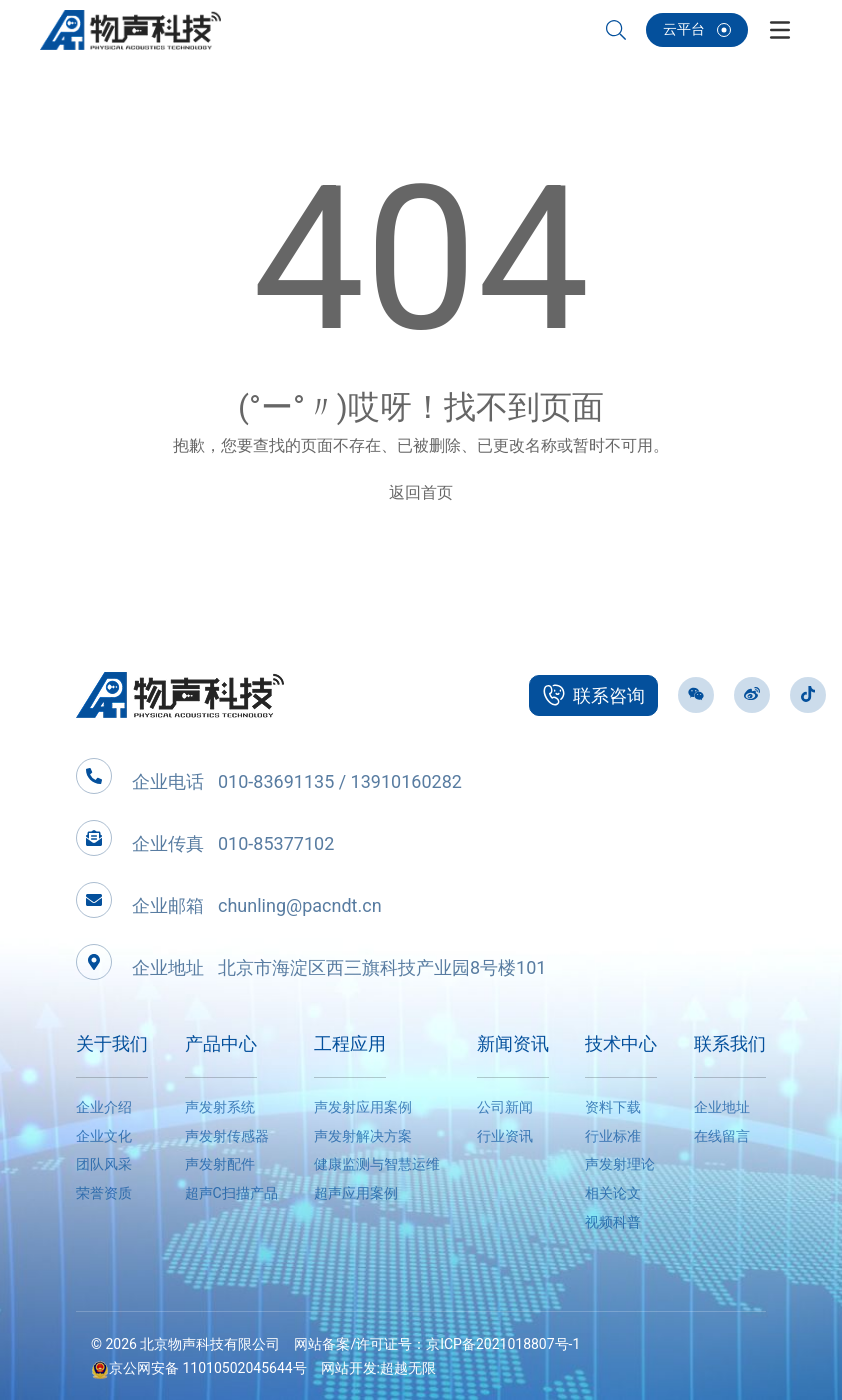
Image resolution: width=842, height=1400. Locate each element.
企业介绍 (104, 1107)
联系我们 (730, 1043)
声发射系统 (220, 1107)
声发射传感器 (227, 1136)
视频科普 (613, 1222)
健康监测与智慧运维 (377, 1164)
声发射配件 (220, 1164)
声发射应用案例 (363, 1107)
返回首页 (421, 492)
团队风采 (104, 1164)
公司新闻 (505, 1107)
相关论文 (613, 1193)
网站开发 (349, 1368)
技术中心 (621, 1043)
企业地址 (722, 1107)
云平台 (697, 29)
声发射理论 (620, 1164)
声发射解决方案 (363, 1136)
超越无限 (408, 1368)
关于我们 (112, 1043)
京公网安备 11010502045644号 (199, 1368)
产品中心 (221, 1043)
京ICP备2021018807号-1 (503, 1344)
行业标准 (613, 1136)
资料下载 (613, 1107)
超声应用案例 (356, 1193)
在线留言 (722, 1136)
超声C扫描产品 (231, 1193)
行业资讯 (505, 1136)
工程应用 (350, 1043)
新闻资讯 (513, 1043)
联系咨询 (593, 695)
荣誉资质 (104, 1193)
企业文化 (104, 1136)
